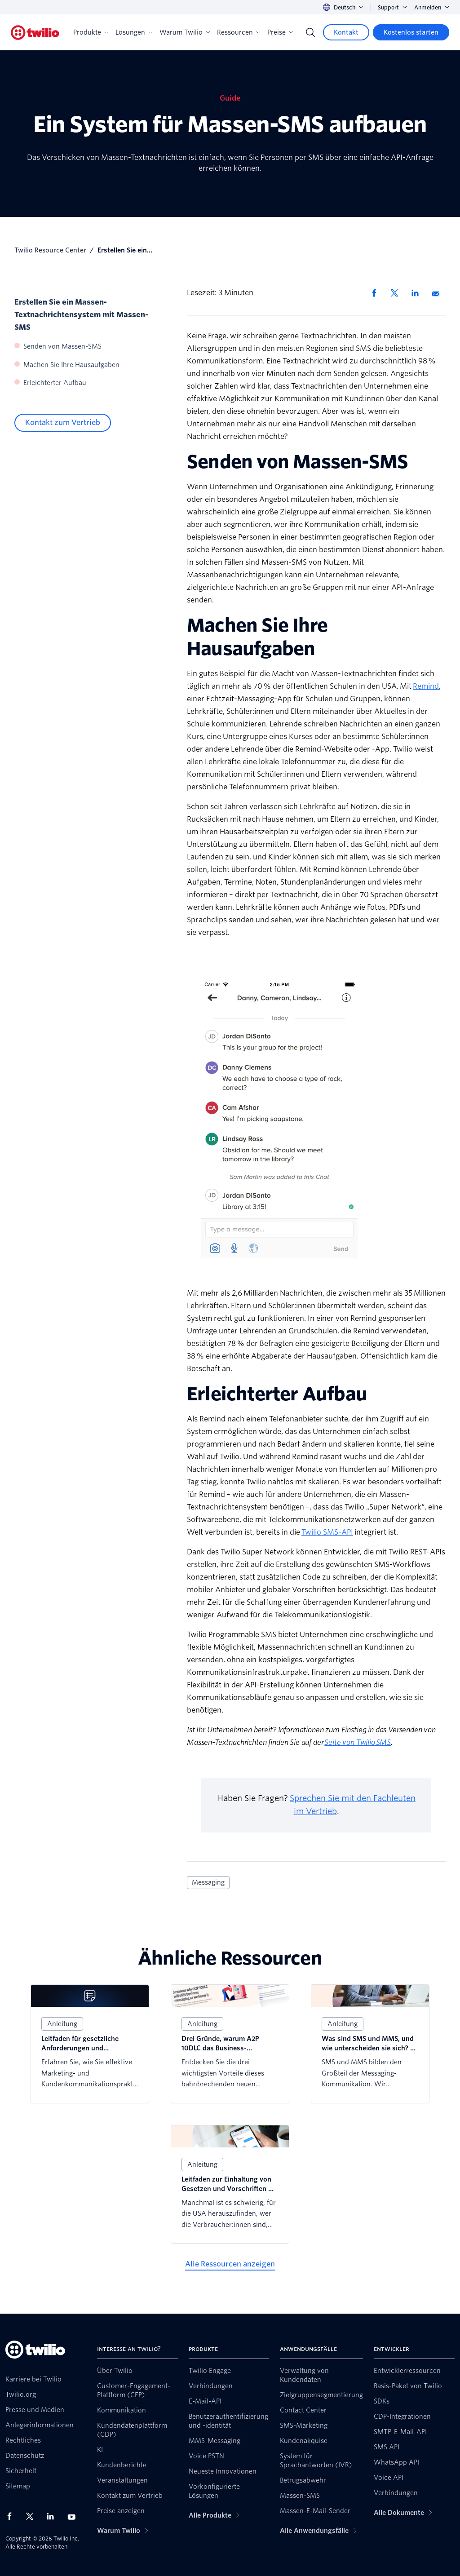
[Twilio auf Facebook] (12, 2516)
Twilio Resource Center (50, 250)
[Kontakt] (346, 32)
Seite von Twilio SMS (357, 1742)
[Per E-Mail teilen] (439, 293)
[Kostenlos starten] (411, 32)
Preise (280, 32)
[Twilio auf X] (33, 2516)
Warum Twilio (184, 32)
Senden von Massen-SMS (62, 346)
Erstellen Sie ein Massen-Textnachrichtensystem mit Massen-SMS (81, 315)
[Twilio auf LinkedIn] (53, 2516)
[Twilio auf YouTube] (74, 2516)
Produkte (90, 32)
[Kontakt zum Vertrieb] (62, 423)
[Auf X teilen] (397, 293)
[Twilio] (35, 32)
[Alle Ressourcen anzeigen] (230, 2264)
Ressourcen (238, 32)
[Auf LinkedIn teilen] (418, 293)
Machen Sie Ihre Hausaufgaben (71, 364)
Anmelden (431, 7)
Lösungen (133, 32)
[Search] (310, 32)
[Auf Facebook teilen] (377, 293)
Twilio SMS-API (327, 1532)
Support (392, 7)
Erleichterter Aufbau (54, 382)
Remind (426, 686)
